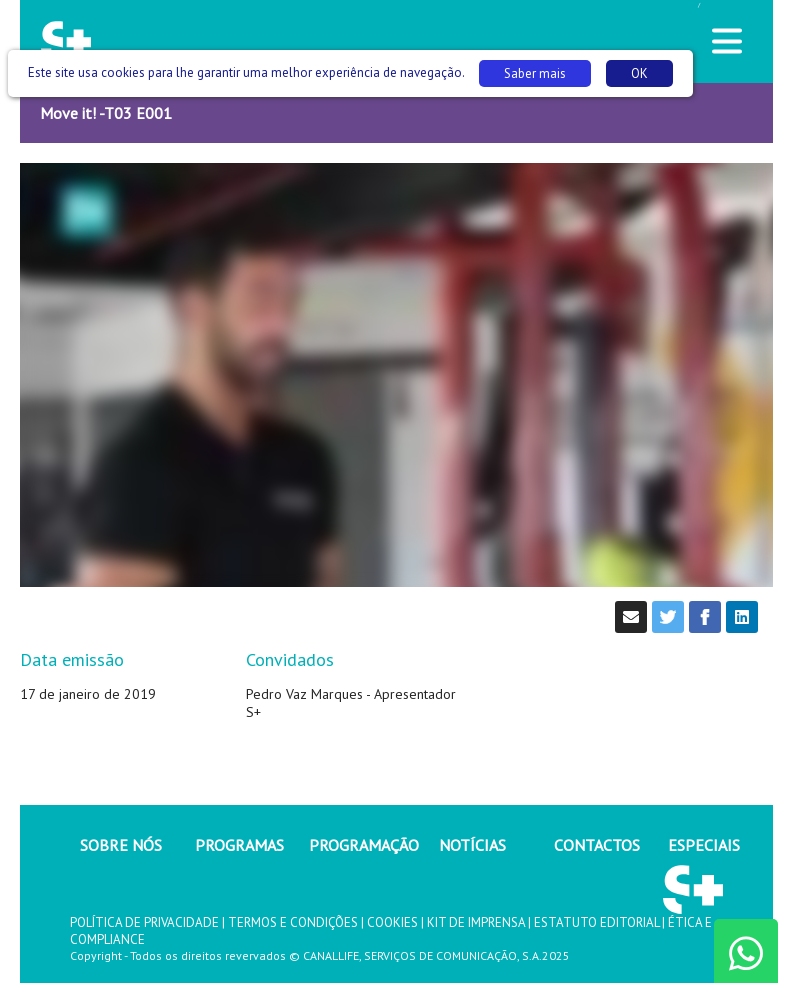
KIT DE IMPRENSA (476, 922)
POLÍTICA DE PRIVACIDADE (144, 922)
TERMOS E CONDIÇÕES (293, 922)
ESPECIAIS (704, 845)
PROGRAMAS (239, 845)
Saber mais (535, 73)
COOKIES (392, 922)
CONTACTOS (597, 845)
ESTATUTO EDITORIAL (596, 922)
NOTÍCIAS (472, 845)
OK (639, 73)
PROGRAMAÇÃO (364, 845)
